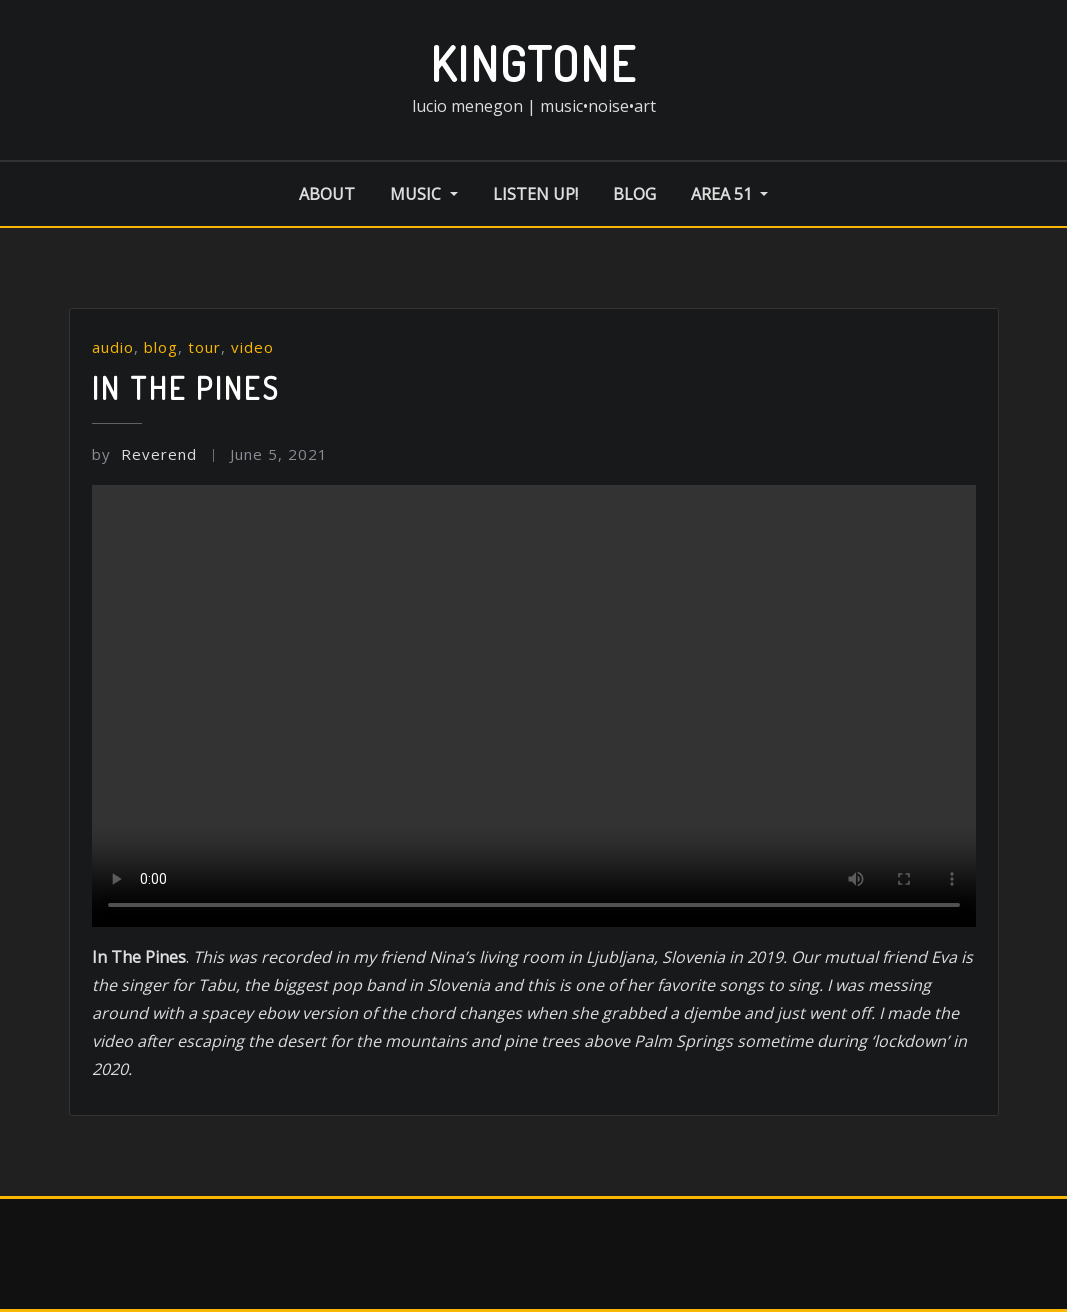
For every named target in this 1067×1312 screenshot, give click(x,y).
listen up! (535, 194)
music (423, 194)
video (252, 347)
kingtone (533, 63)
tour (204, 347)
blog (634, 194)
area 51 (729, 194)
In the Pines (186, 388)
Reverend (144, 454)
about (327, 194)
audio (113, 347)
